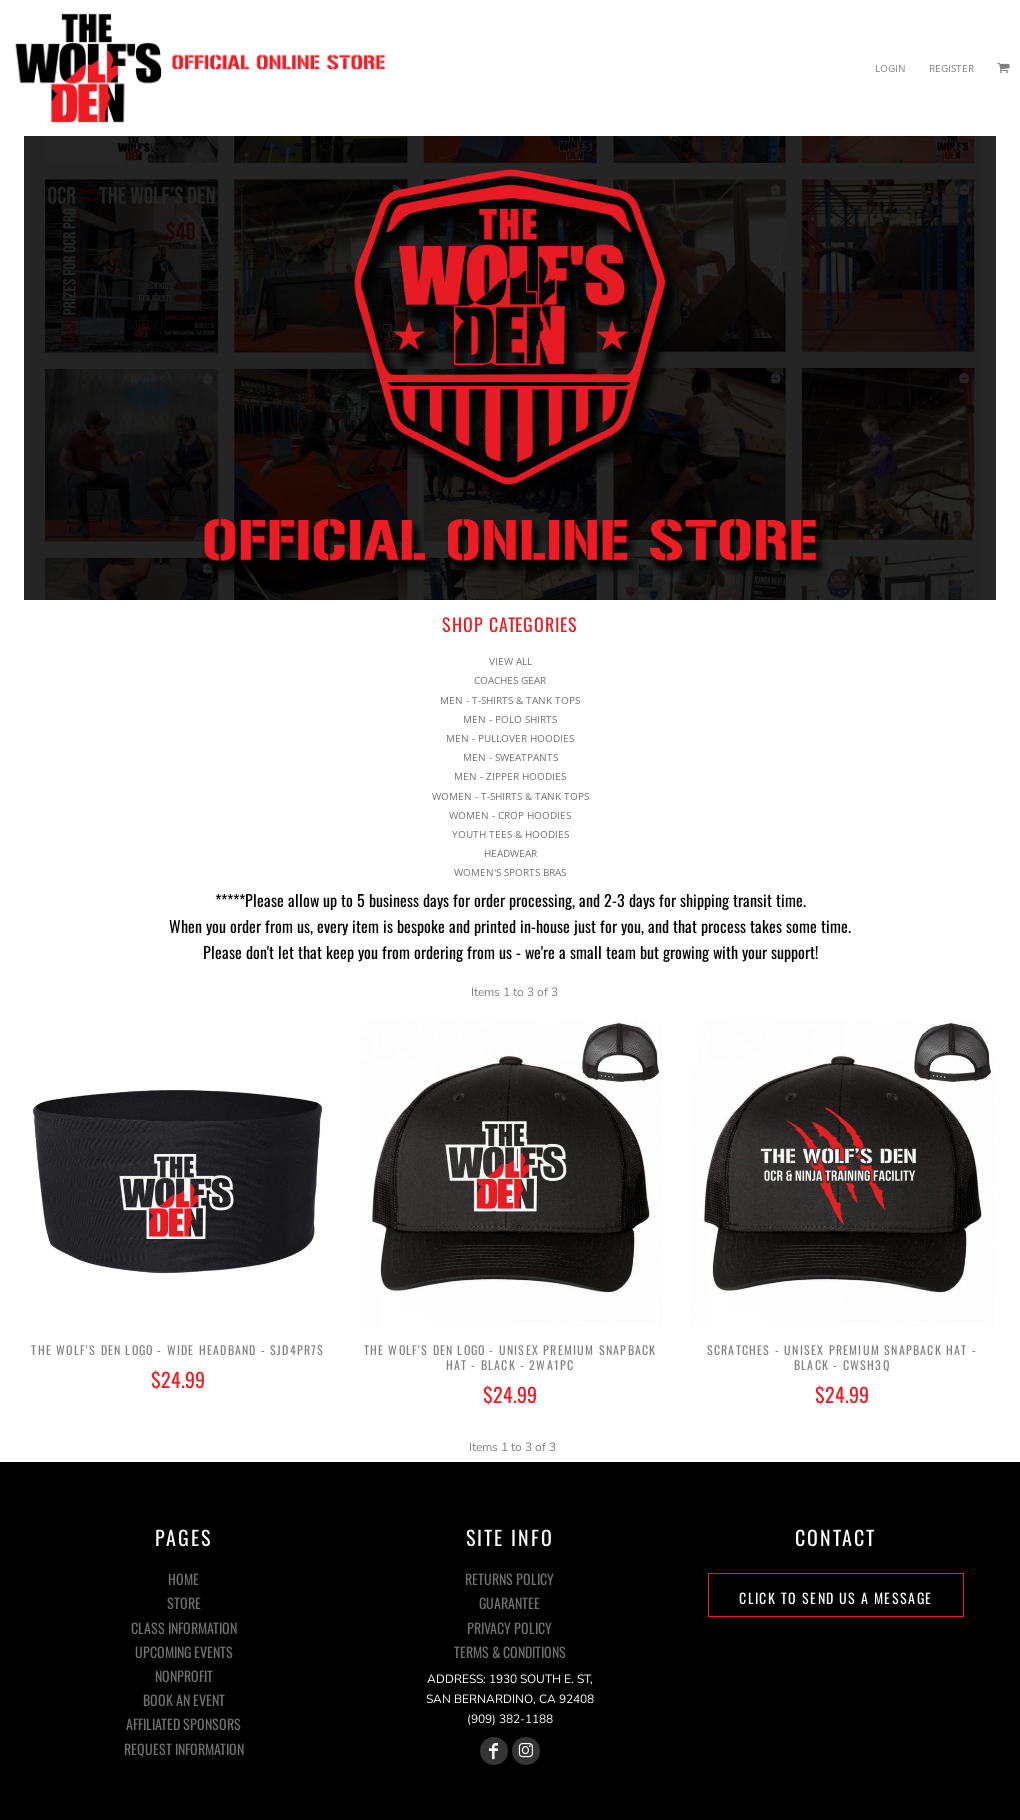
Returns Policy (509, 1578)
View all (510, 645)
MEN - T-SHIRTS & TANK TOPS (510, 683)
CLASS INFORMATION (184, 1627)
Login (890, 68)
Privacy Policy (509, 1627)
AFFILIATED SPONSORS (183, 1723)
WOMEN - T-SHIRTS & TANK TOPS (510, 779)
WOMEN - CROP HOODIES (510, 799)
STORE (184, 1602)
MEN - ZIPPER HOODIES (510, 760)
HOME (183, 1578)
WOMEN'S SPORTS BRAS (510, 856)
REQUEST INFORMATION (184, 1748)
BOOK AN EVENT (184, 1699)
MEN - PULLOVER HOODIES (510, 722)
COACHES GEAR (510, 664)
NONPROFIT (184, 1675)
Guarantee (509, 1602)
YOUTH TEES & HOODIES (510, 818)
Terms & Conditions (510, 1651)
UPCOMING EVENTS (184, 1651)
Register (951, 68)
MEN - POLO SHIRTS (510, 703)
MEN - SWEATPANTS (510, 741)
